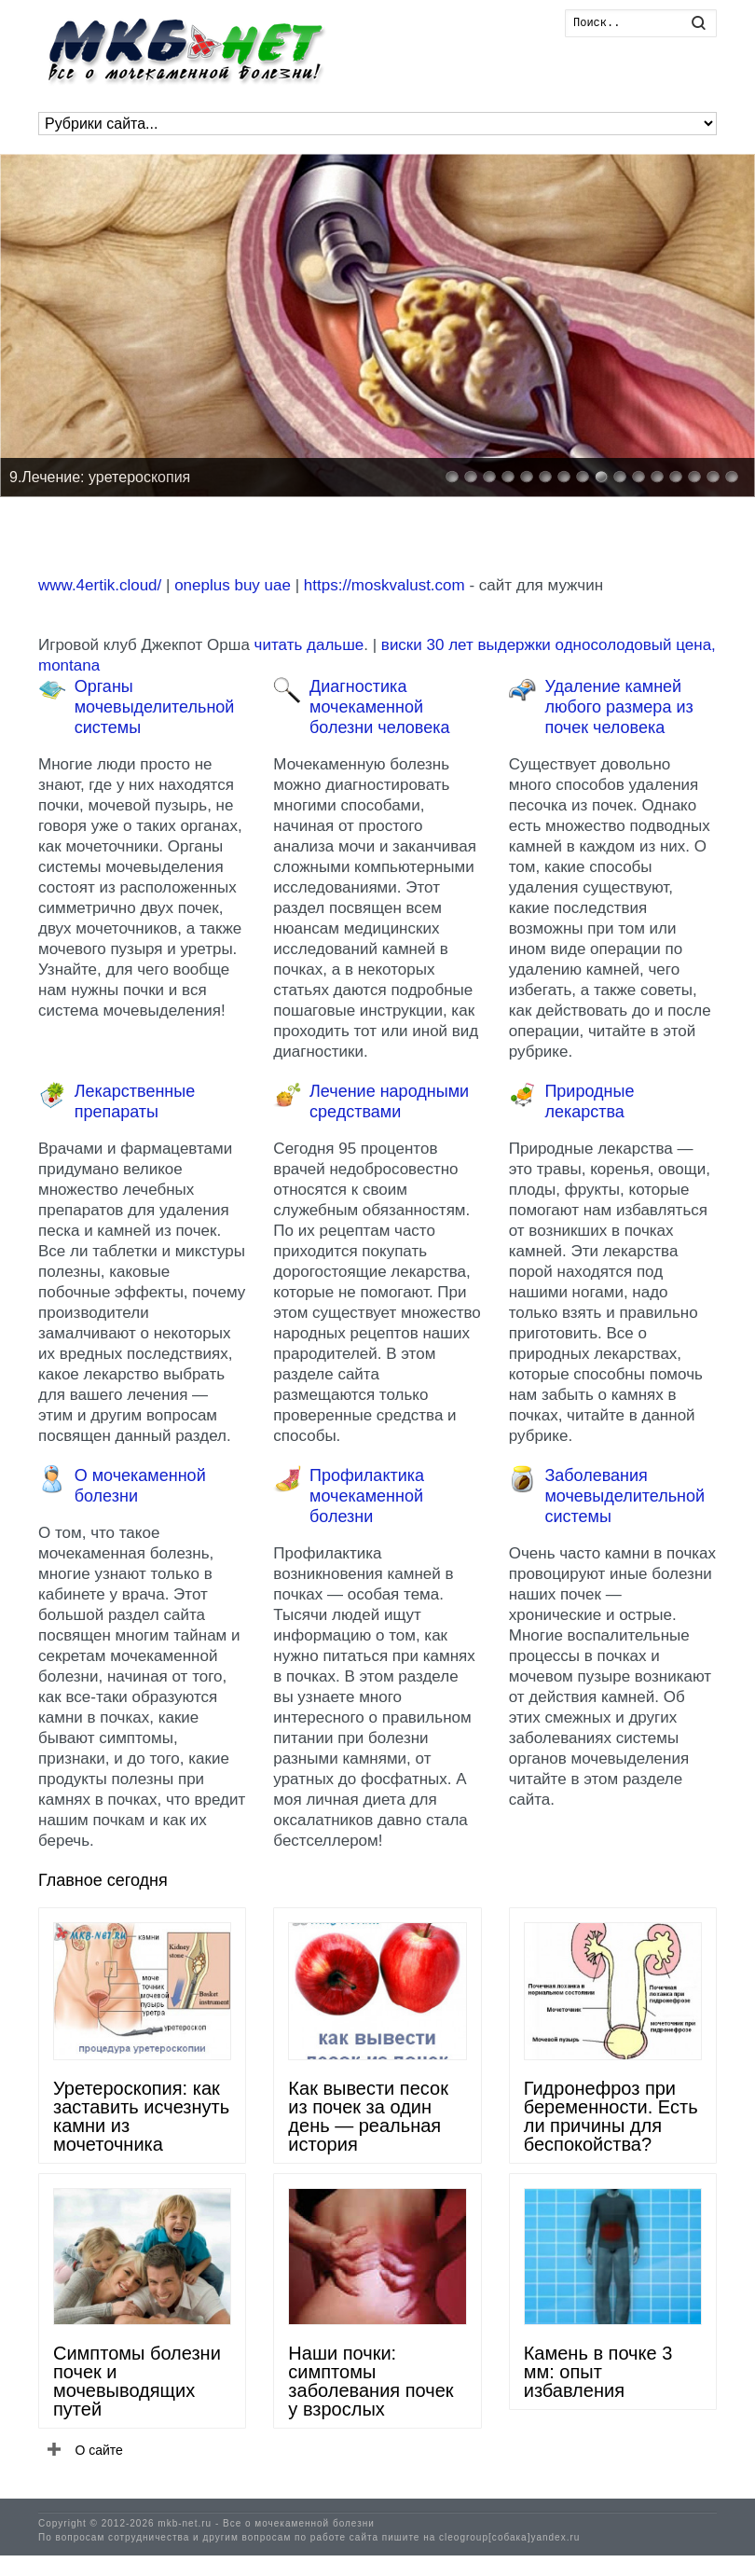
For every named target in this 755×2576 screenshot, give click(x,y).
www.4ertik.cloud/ (99, 585)
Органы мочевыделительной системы (155, 707)
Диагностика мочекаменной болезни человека (379, 707)
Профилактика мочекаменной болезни (366, 1496)
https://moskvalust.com (384, 585)
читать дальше (309, 645)
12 (657, 476)
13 (675, 476)
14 (694, 476)
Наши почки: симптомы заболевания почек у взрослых (370, 2381)
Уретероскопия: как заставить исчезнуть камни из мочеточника (141, 2116)
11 (638, 476)
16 (731, 476)
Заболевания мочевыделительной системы (624, 1496)
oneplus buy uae (232, 585)
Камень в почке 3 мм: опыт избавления (598, 2372)
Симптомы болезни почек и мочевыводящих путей (137, 2381)
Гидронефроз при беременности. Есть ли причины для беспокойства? (611, 2116)
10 (619, 476)
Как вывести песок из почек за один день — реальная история (368, 2116)
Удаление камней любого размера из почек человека (618, 707)
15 (713, 476)
